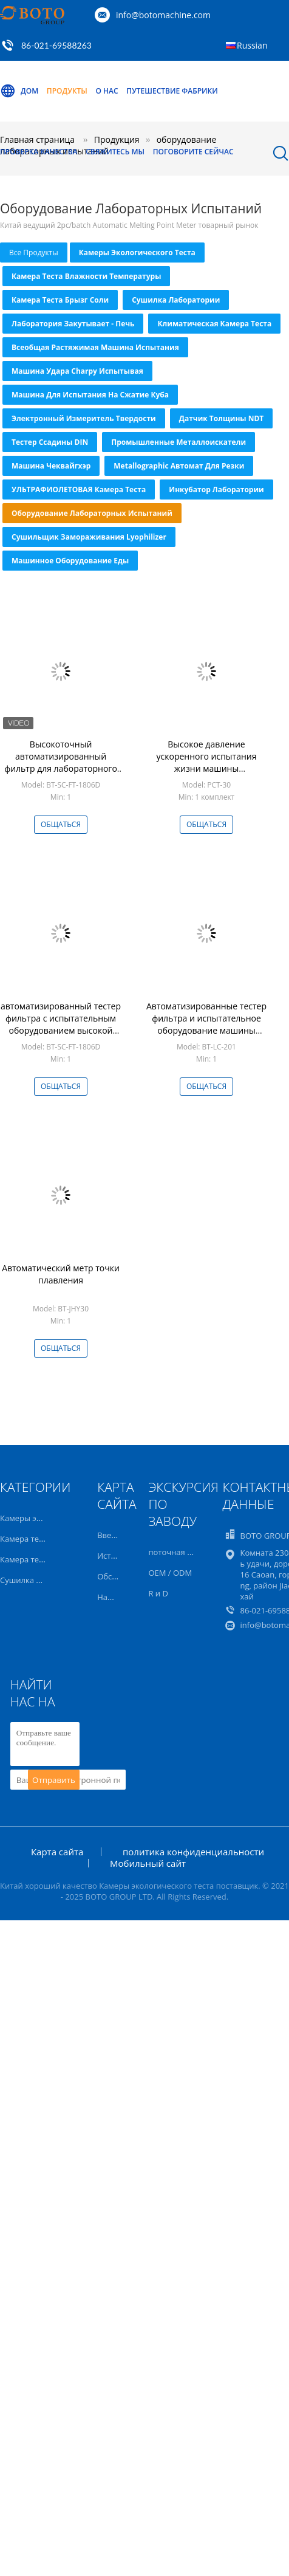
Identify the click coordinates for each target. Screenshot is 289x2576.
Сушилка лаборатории (176, 300)
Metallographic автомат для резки (179, 466)
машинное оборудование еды (70, 560)
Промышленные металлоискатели (178, 442)
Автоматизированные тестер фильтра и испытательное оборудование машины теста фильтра (206, 1024)
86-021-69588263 (56, 45)
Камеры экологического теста (137, 252)
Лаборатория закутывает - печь (73, 323)
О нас (107, 91)
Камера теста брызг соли (60, 300)
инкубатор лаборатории (216, 489)
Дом (19, 91)
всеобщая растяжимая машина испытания (95, 347)
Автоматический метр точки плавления (61, 1274)
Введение (116, 1535)
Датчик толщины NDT (221, 418)
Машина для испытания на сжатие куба (90, 395)
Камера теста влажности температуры (86, 276)
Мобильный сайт (148, 1863)
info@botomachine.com (163, 15)
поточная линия (179, 1552)
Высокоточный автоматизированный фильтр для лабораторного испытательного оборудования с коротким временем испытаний (60, 774)
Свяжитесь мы (115, 151)
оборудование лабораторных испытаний (92, 513)
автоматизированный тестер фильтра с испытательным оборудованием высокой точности (61, 1024)
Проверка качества (38, 151)
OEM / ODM (170, 1572)
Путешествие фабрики (171, 91)
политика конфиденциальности (193, 1851)
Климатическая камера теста (214, 323)
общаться (61, 824)
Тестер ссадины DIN (50, 442)
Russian (252, 45)
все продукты (33, 252)
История (113, 1555)
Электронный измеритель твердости (84, 418)
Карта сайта (57, 1851)
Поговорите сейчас (193, 151)
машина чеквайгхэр (51, 466)
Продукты (67, 91)
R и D (158, 1593)
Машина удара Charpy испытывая (77, 371)
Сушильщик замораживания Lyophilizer (89, 537)
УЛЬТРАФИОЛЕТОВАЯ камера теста (79, 489)
